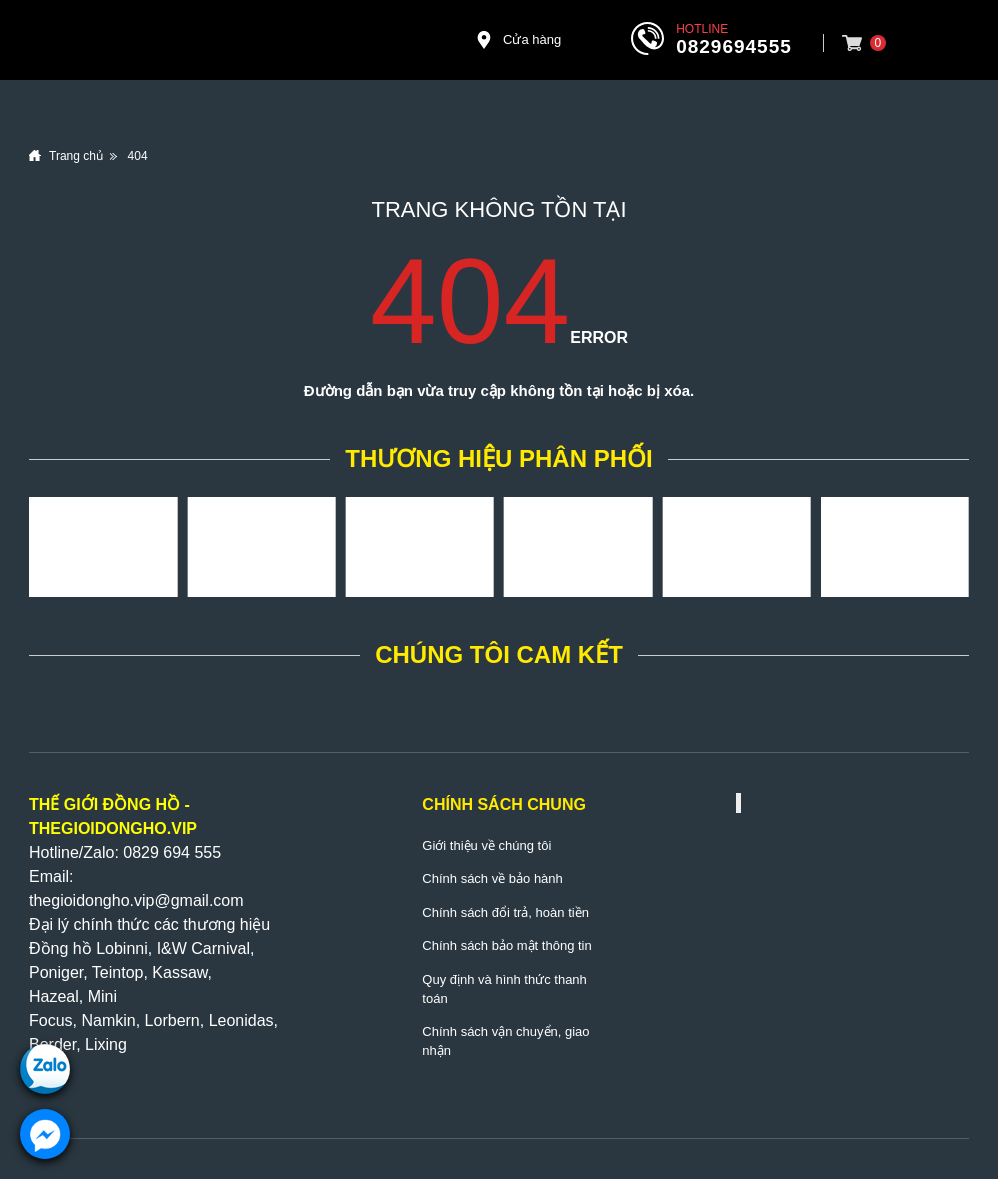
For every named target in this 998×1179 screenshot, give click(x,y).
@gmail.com (198, 900)
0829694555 (734, 46)
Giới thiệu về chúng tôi (486, 845)
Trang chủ (76, 156)
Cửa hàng (518, 40)
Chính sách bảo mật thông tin (506, 945)
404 (138, 156)
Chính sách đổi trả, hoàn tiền (505, 912)
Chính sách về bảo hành (492, 878)
